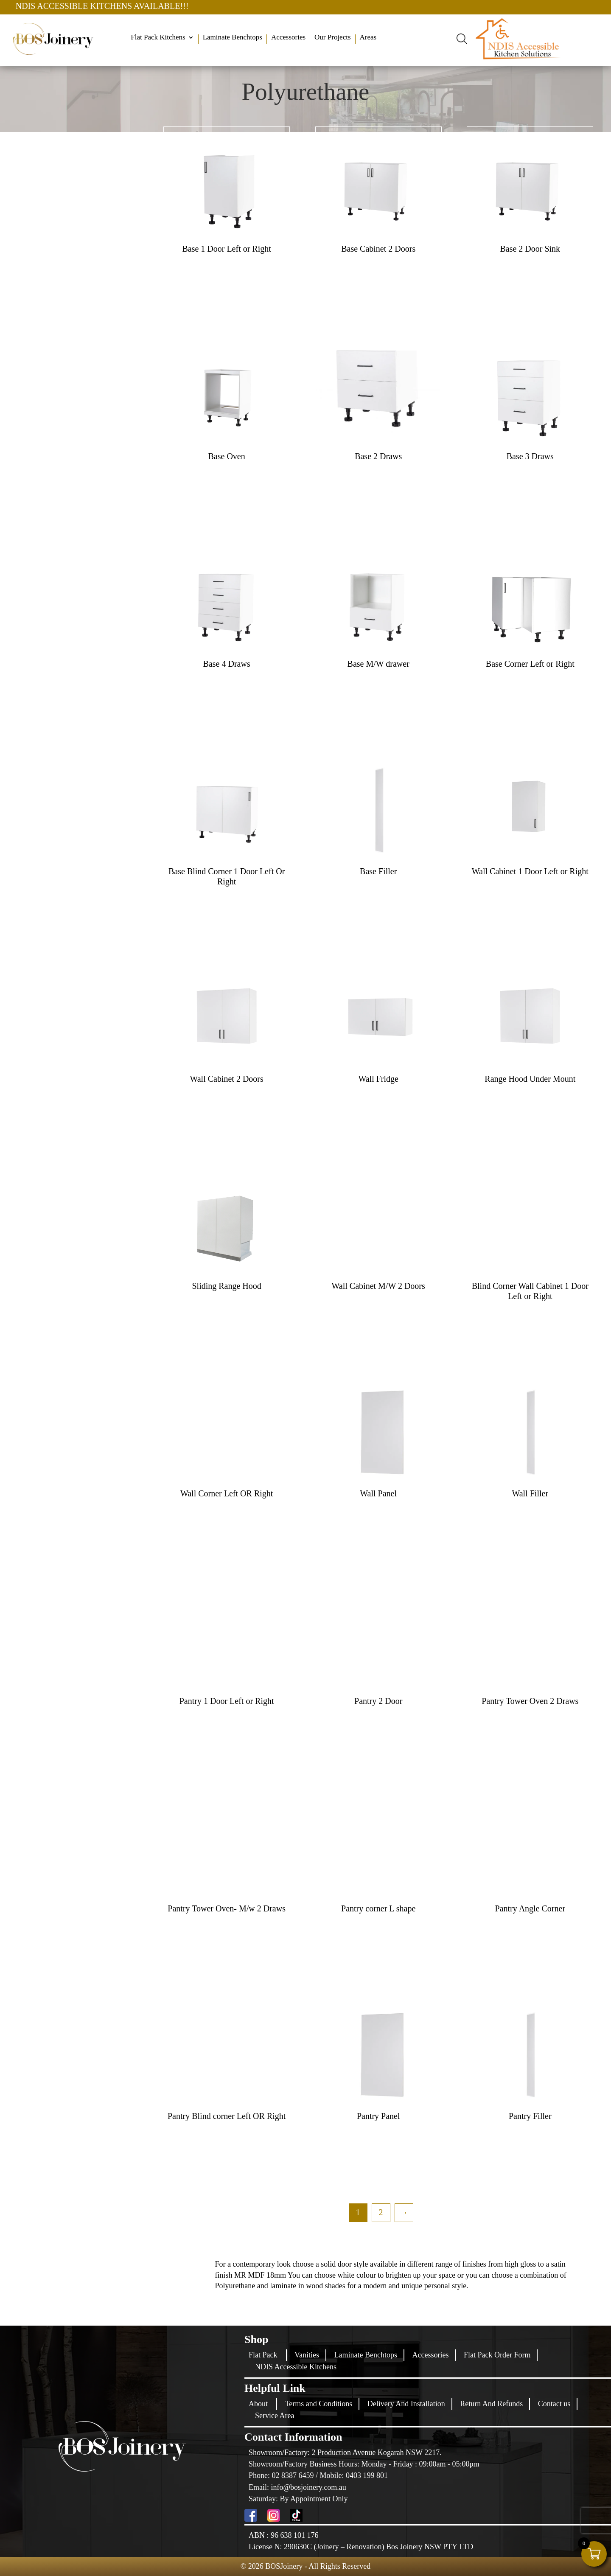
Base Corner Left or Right (530, 663)
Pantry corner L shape (378, 1908)
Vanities (306, 2355)
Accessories (288, 37)
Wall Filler (530, 1493)
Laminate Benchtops (232, 37)
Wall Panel (378, 1493)
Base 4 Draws (226, 663)
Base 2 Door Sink (530, 248)
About (258, 2403)
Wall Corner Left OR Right (226, 1493)
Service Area (274, 2415)
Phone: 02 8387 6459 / (284, 2475)
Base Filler (378, 871)
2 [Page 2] (381, 2212)
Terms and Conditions (319, 2403)
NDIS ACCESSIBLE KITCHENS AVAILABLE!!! (161, 6)
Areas (368, 37)
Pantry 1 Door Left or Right (226, 1701)
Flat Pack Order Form (497, 2355)
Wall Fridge (378, 1078)
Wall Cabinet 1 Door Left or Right (530, 871)
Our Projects (332, 37)
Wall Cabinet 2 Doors (226, 1078)
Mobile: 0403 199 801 (354, 2475)
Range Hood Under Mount (530, 1078)
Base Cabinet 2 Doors (378, 248)
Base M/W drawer (378, 663)
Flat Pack (263, 2355)
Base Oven (226, 456)
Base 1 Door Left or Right (226, 248)
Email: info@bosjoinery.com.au (297, 2487)
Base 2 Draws (378, 456)
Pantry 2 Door (378, 1701)
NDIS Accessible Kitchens (295, 2367)
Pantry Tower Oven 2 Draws (530, 1701)
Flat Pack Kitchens (158, 37)
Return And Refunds (491, 2403)
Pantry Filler (530, 2116)
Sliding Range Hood (226, 1286)
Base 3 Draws (530, 456)
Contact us (554, 2403)
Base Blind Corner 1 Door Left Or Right (226, 876)
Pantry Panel (378, 2116)
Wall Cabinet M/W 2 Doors (378, 1286)
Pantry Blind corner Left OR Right (227, 2116)
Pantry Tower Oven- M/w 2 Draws (227, 1908)
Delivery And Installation (406, 2403)
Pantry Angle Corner (530, 1908)
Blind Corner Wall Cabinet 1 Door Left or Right (530, 1291)
